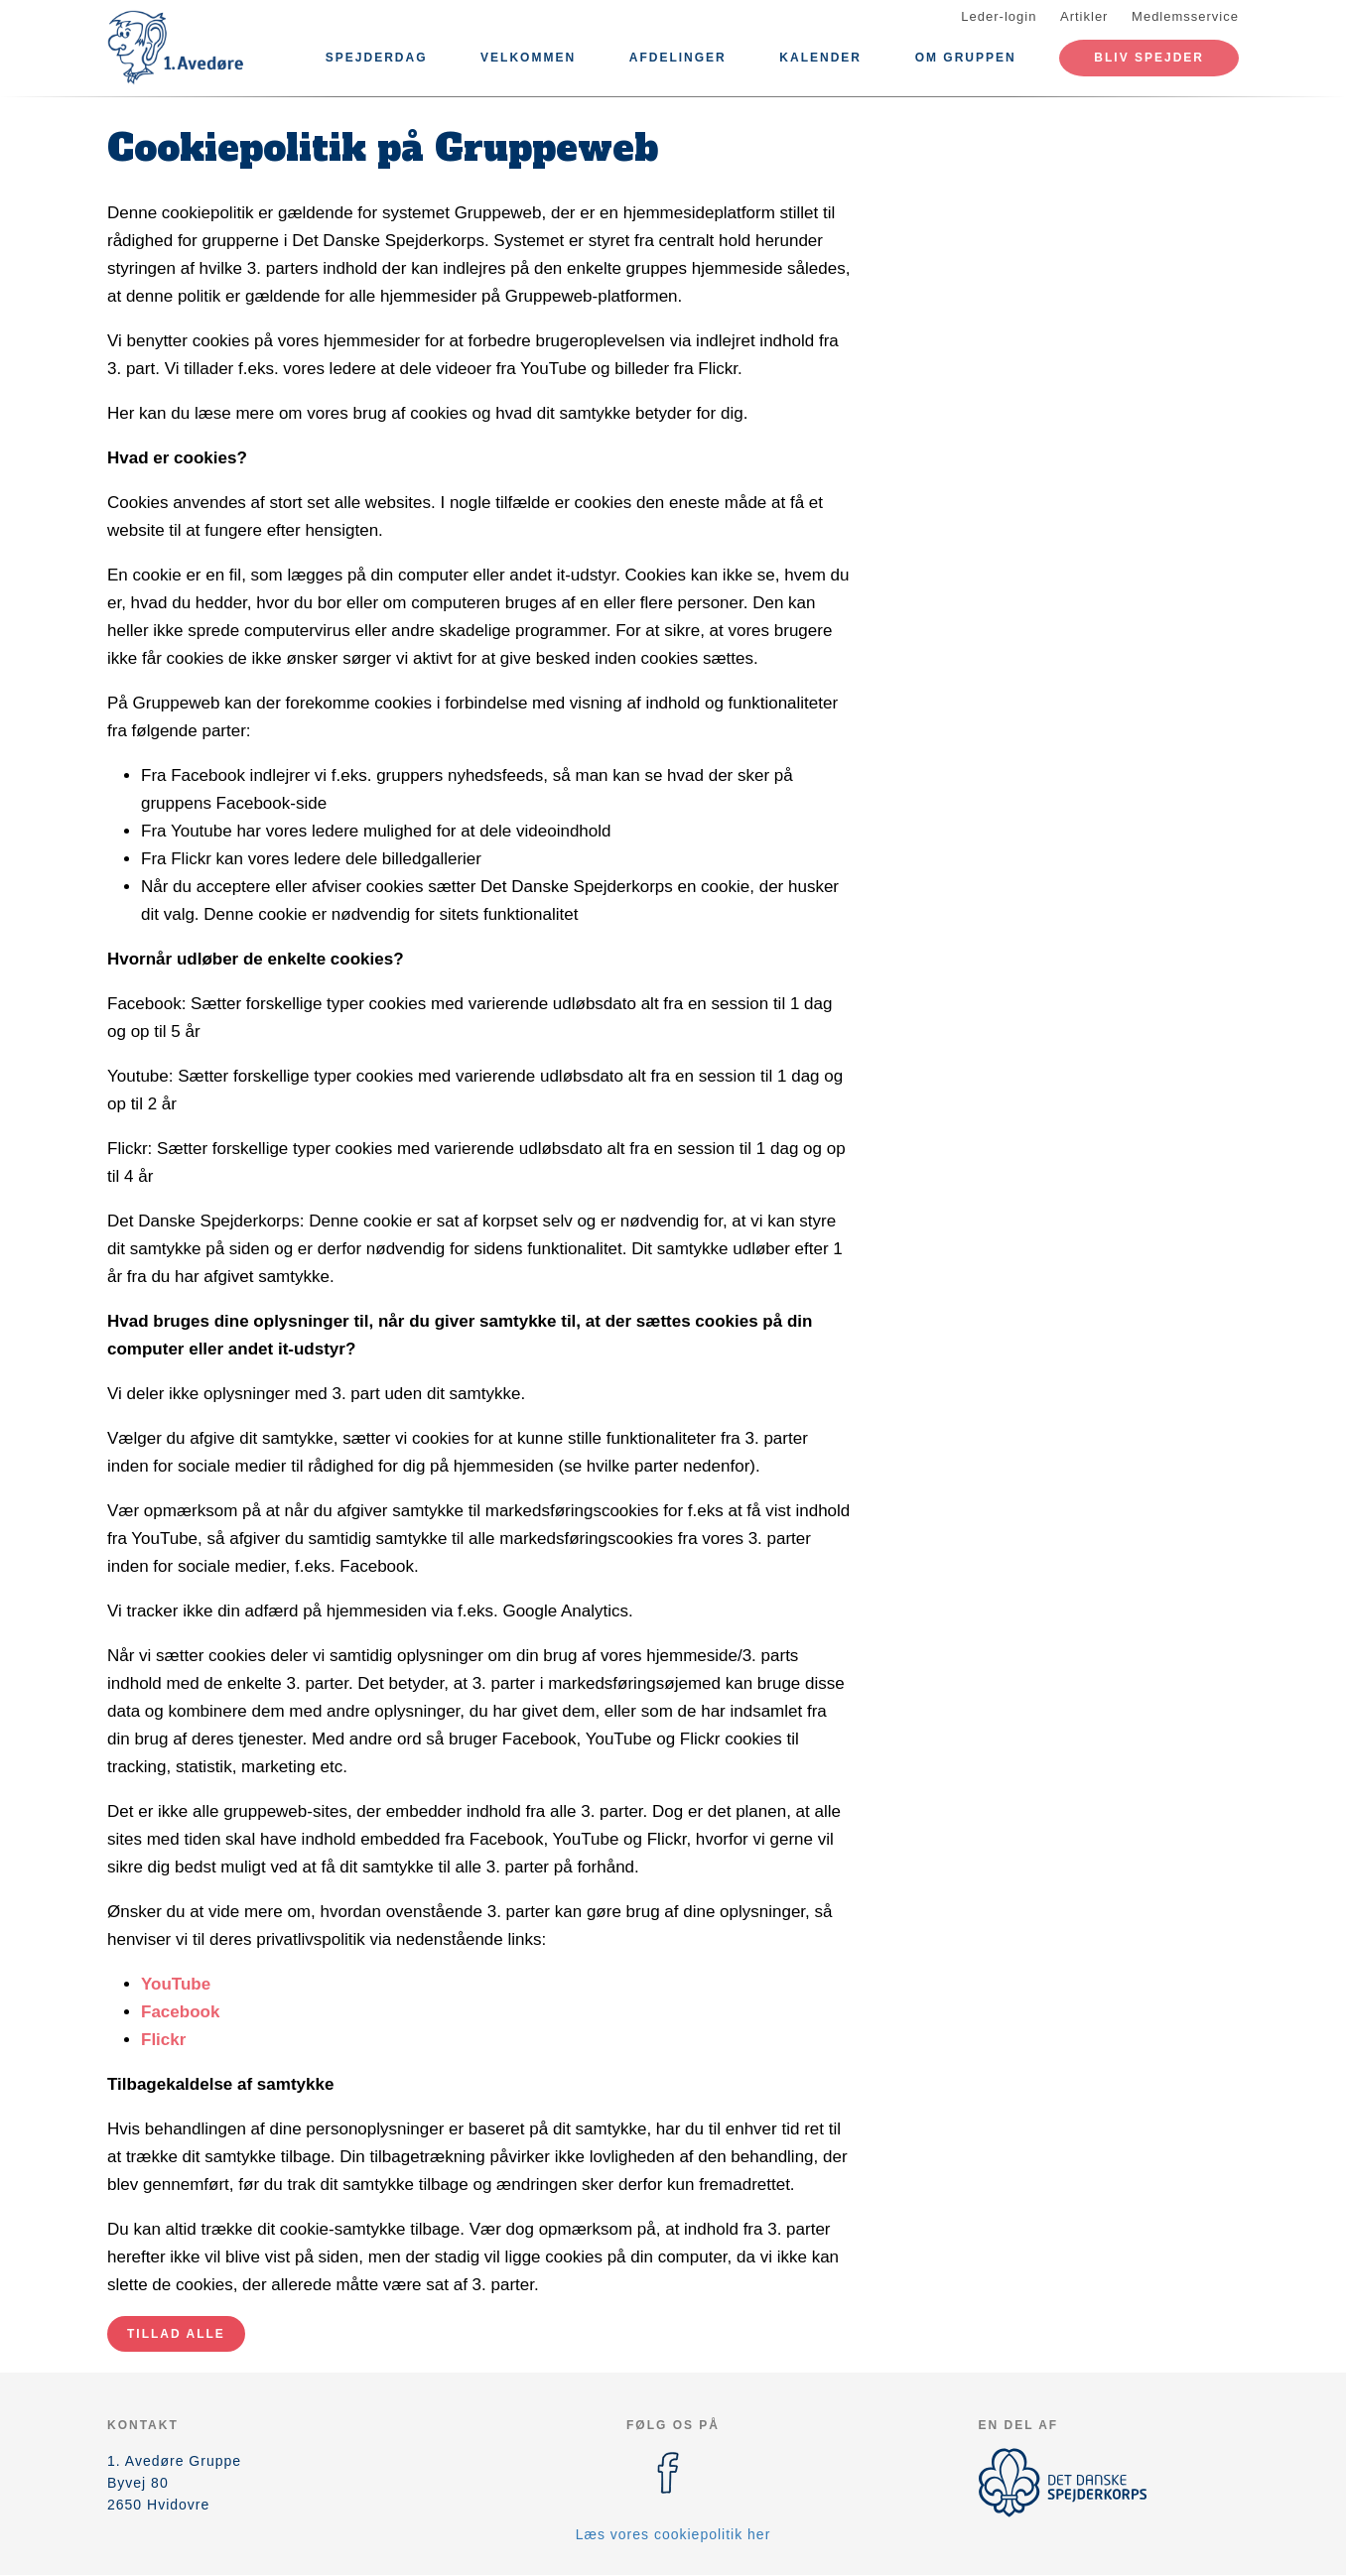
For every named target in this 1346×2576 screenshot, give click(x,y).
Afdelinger (678, 57)
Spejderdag (377, 57)
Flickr (163, 2039)
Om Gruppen (965, 57)
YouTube (175, 1984)
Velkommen (528, 57)
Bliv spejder (1149, 57)
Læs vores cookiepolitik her (673, 2534)
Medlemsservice (1185, 16)
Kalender (820, 57)
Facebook (180, 2011)
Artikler (1084, 16)
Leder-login (998, 16)
